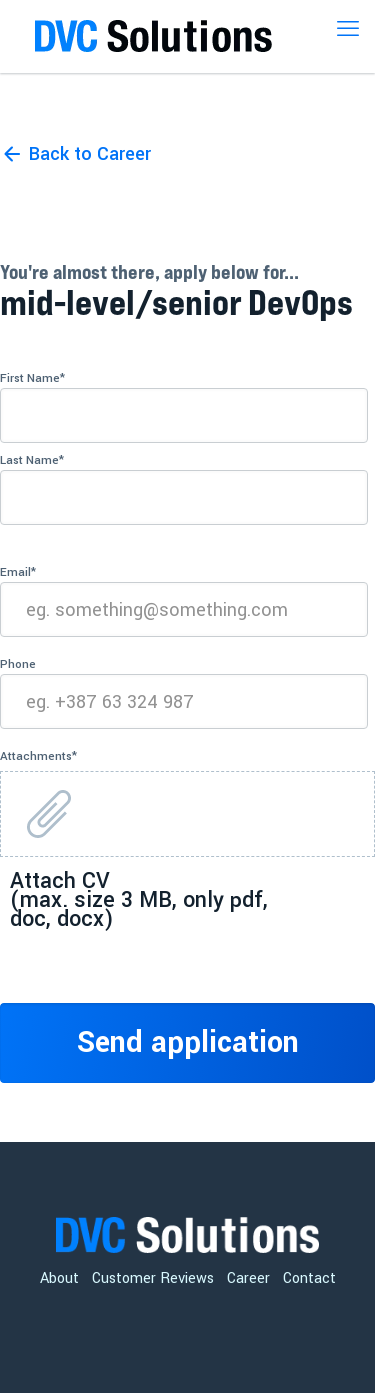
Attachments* (38, 756)
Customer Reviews (153, 1278)
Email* (184, 600)
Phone (184, 692)
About (59, 1278)
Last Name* (184, 488)
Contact (309, 1278)
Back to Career (90, 154)
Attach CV (139, 897)
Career (248, 1278)
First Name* (184, 406)
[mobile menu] (348, 30)
